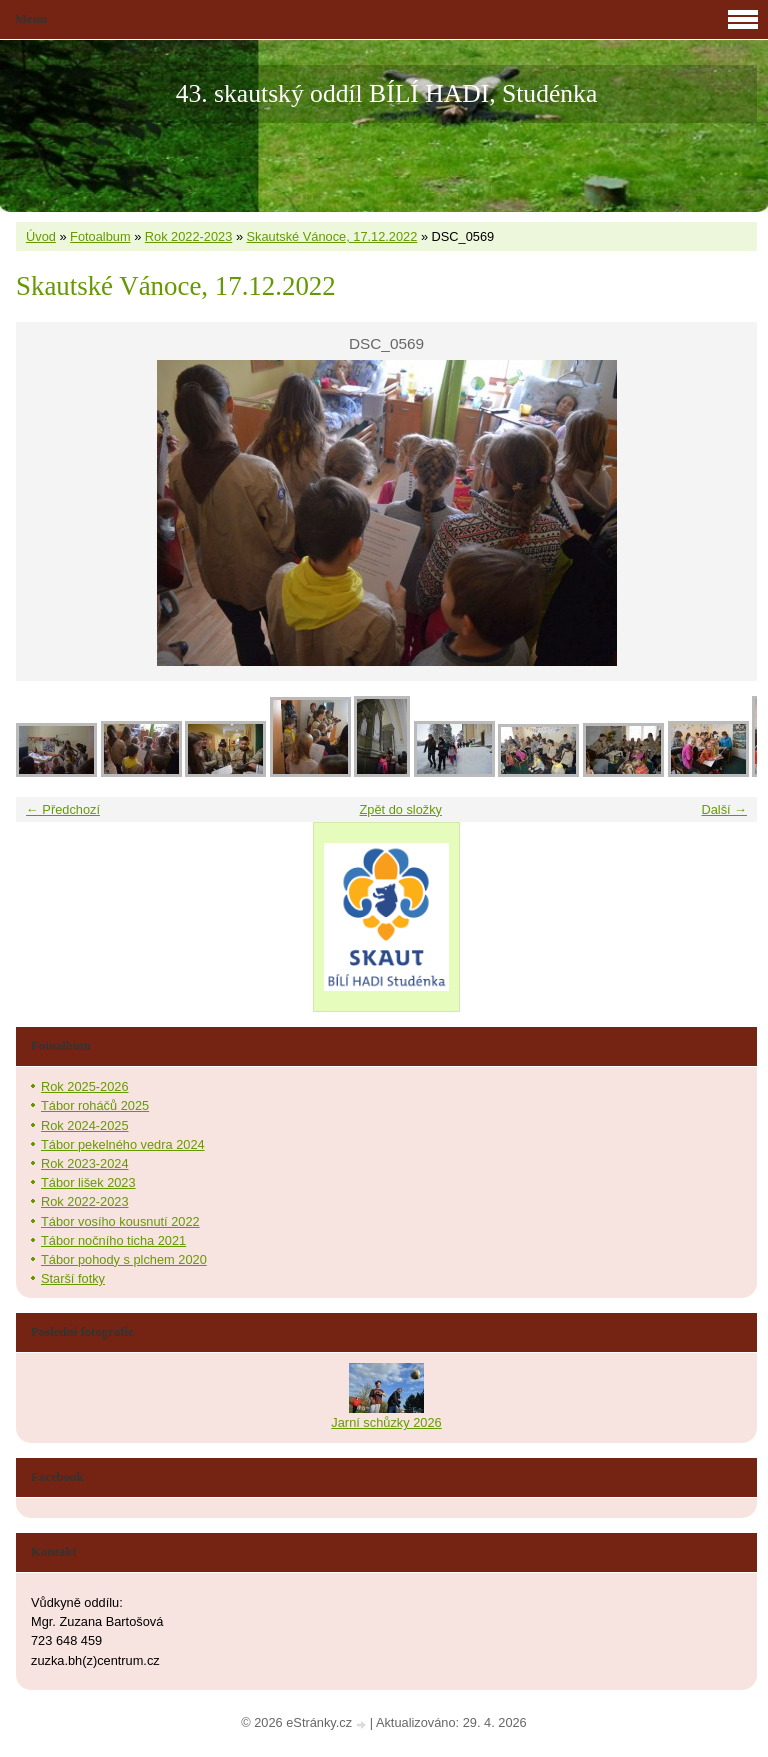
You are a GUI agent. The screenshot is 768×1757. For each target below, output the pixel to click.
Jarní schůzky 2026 (386, 1422)
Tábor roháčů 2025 (95, 1105)
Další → (724, 809)
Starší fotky (73, 1278)
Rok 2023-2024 (85, 1163)
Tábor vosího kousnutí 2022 (120, 1221)
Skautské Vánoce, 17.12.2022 (332, 236)
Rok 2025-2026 (85, 1086)
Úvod (41, 236)
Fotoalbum (100, 236)
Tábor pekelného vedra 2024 (123, 1144)
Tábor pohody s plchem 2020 (124, 1259)
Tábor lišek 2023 (88, 1182)
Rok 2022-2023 (189, 236)
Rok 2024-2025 (85, 1125)
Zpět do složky (400, 809)
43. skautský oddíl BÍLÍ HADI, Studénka (387, 93)
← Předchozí (63, 809)
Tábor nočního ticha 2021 (113, 1240)
